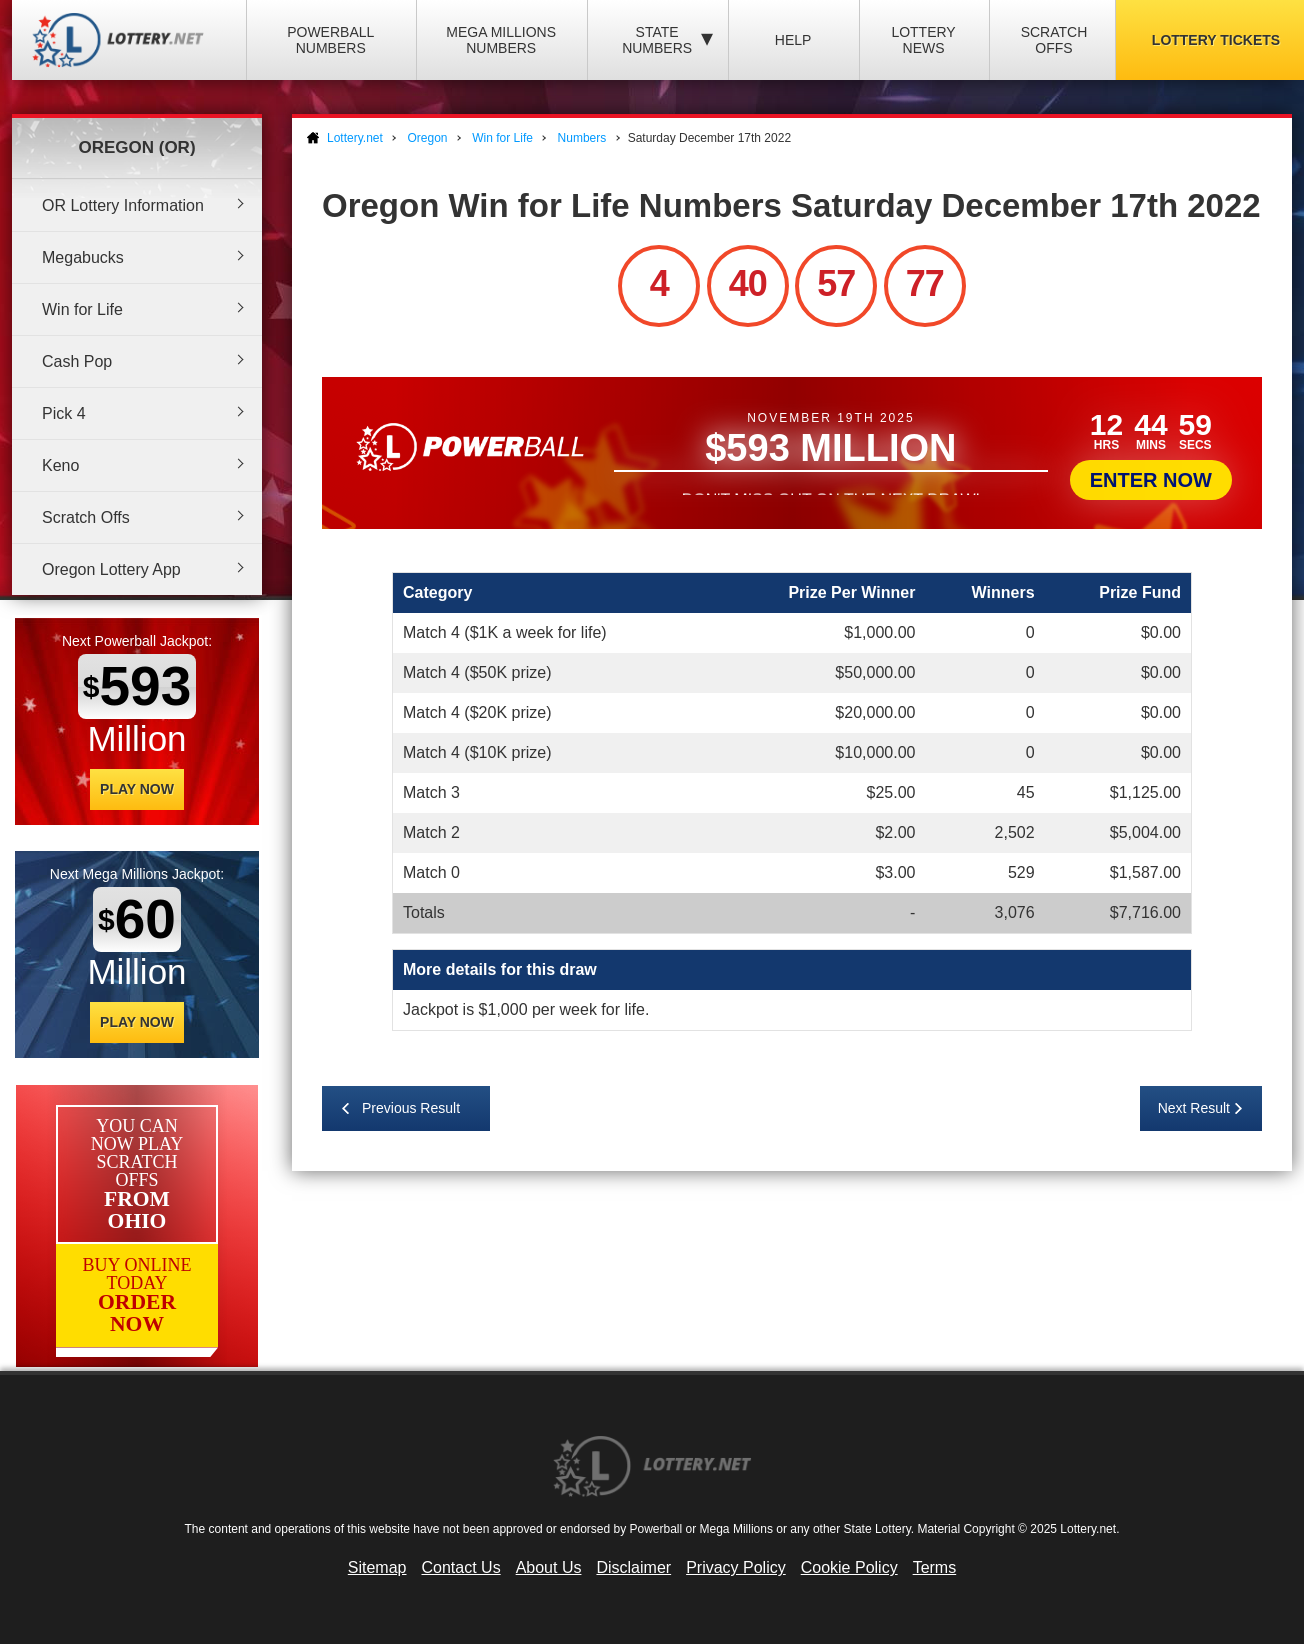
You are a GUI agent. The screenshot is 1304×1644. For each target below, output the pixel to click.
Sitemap (377, 1567)
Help (793, 40)
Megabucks (83, 257)
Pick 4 (64, 413)
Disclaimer (633, 1567)
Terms (935, 1567)
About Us (549, 1567)
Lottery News (923, 40)
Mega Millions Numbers (501, 40)
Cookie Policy (849, 1567)
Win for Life (82, 309)
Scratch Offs (1054, 40)
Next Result (1194, 1108)
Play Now (137, 789)
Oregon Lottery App (111, 569)
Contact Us (461, 1567)
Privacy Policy (736, 1567)
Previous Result (411, 1108)
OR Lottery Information (123, 205)
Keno (60, 465)
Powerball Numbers (330, 40)
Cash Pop (77, 361)
